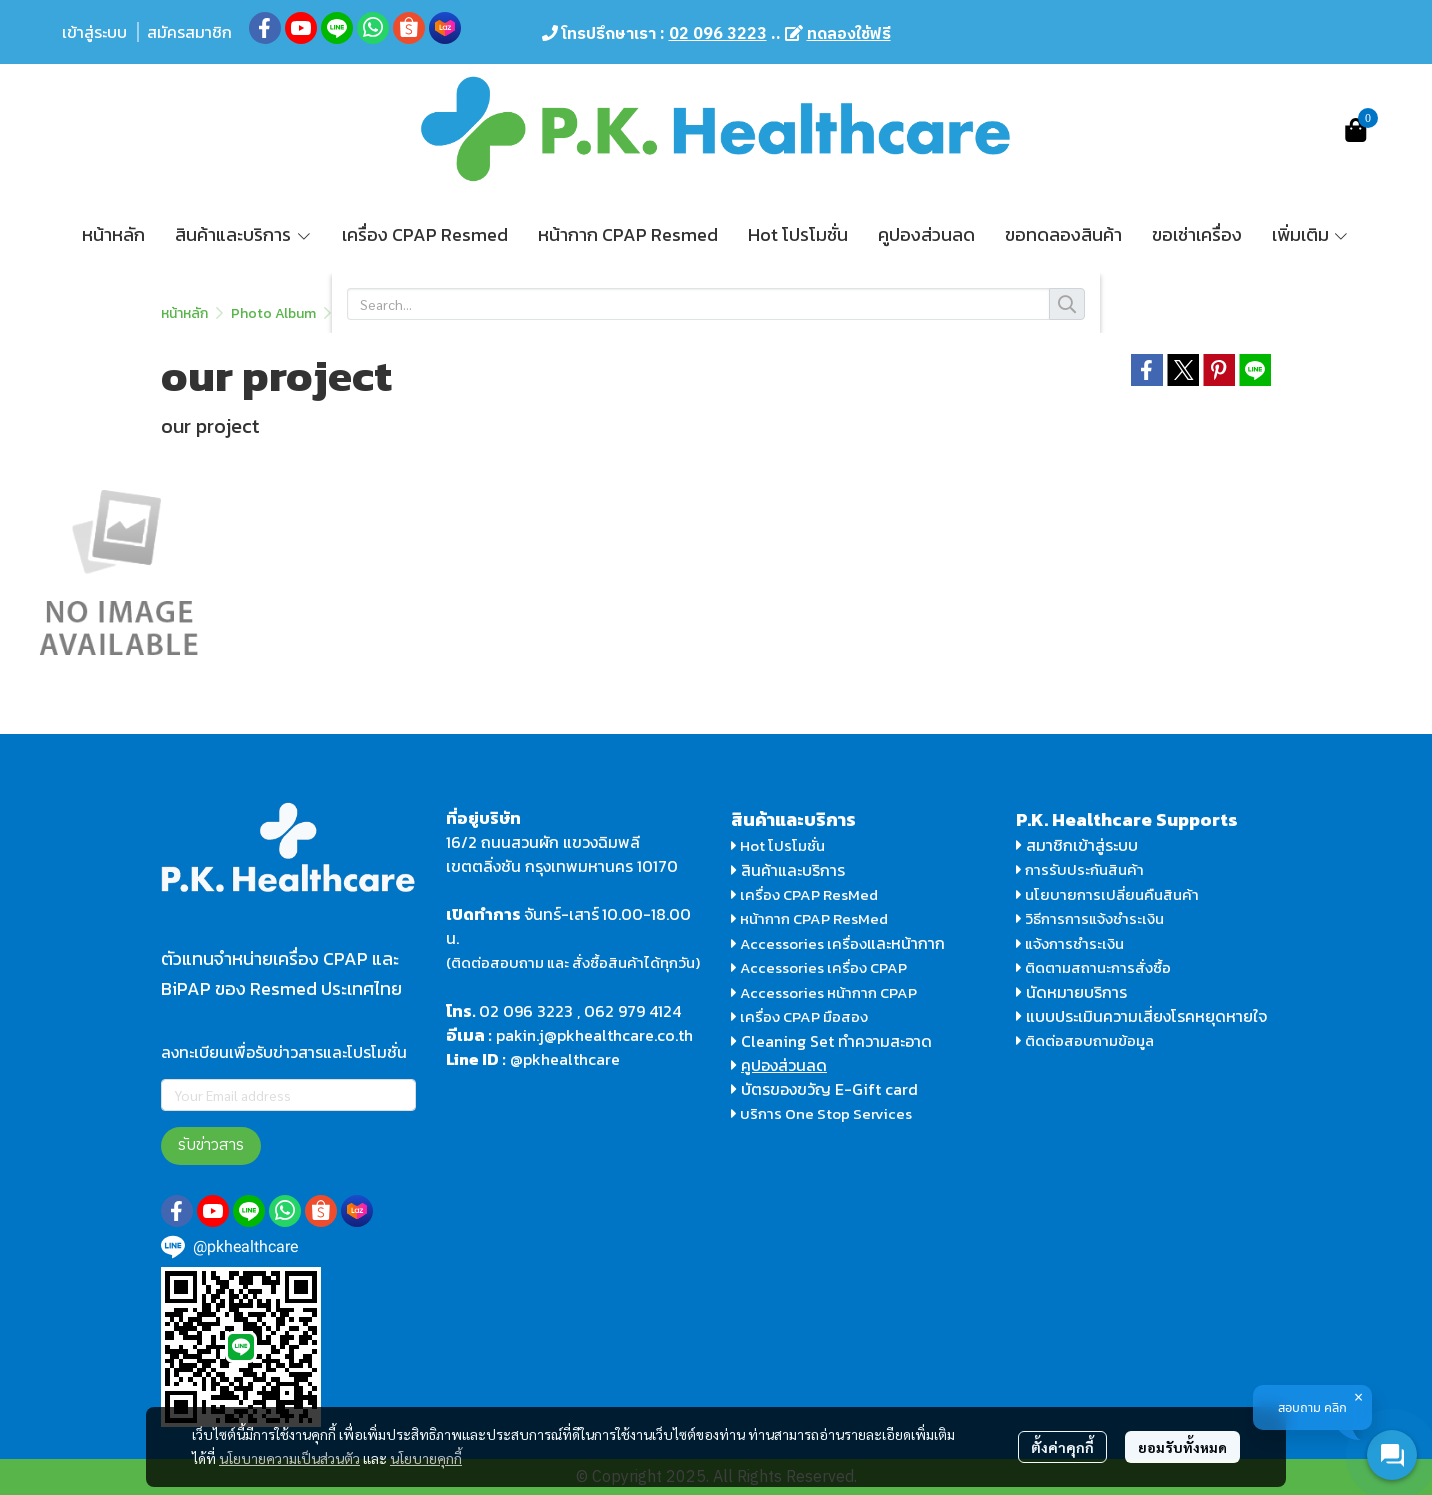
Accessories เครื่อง (803, 943)
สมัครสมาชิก (189, 32)
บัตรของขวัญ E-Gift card (829, 1089)
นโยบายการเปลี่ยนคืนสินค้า (1107, 894)
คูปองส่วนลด (784, 1065)
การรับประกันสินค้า (1080, 869)
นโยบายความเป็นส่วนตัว (289, 1458)
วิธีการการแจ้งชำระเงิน (1090, 918)
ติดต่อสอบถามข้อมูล (1085, 1040)
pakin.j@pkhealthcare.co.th (594, 1035)
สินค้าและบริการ (788, 870)
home (357, 313)
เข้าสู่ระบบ (94, 32)
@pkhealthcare (565, 1059)
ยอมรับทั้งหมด (1182, 1447)
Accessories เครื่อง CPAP (823, 967)
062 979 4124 (632, 1011)
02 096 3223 (526, 1011)
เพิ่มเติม (1311, 234)
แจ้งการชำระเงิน (1070, 943)
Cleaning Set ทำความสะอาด (836, 1041)
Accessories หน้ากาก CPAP (828, 992)
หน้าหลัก (184, 313)
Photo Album (273, 313)
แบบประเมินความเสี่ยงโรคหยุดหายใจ (1146, 1016)
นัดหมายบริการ (1076, 992)
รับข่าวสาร (211, 1145)
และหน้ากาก (908, 943)
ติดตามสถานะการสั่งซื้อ (1093, 967)
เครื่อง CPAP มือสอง (799, 1016)
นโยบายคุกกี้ (426, 1458)
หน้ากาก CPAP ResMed (814, 918)
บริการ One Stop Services (826, 1113)
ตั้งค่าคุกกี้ (1062, 1447)
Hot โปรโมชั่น (778, 845)
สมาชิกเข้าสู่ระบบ (1082, 845)
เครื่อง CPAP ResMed (804, 894)
